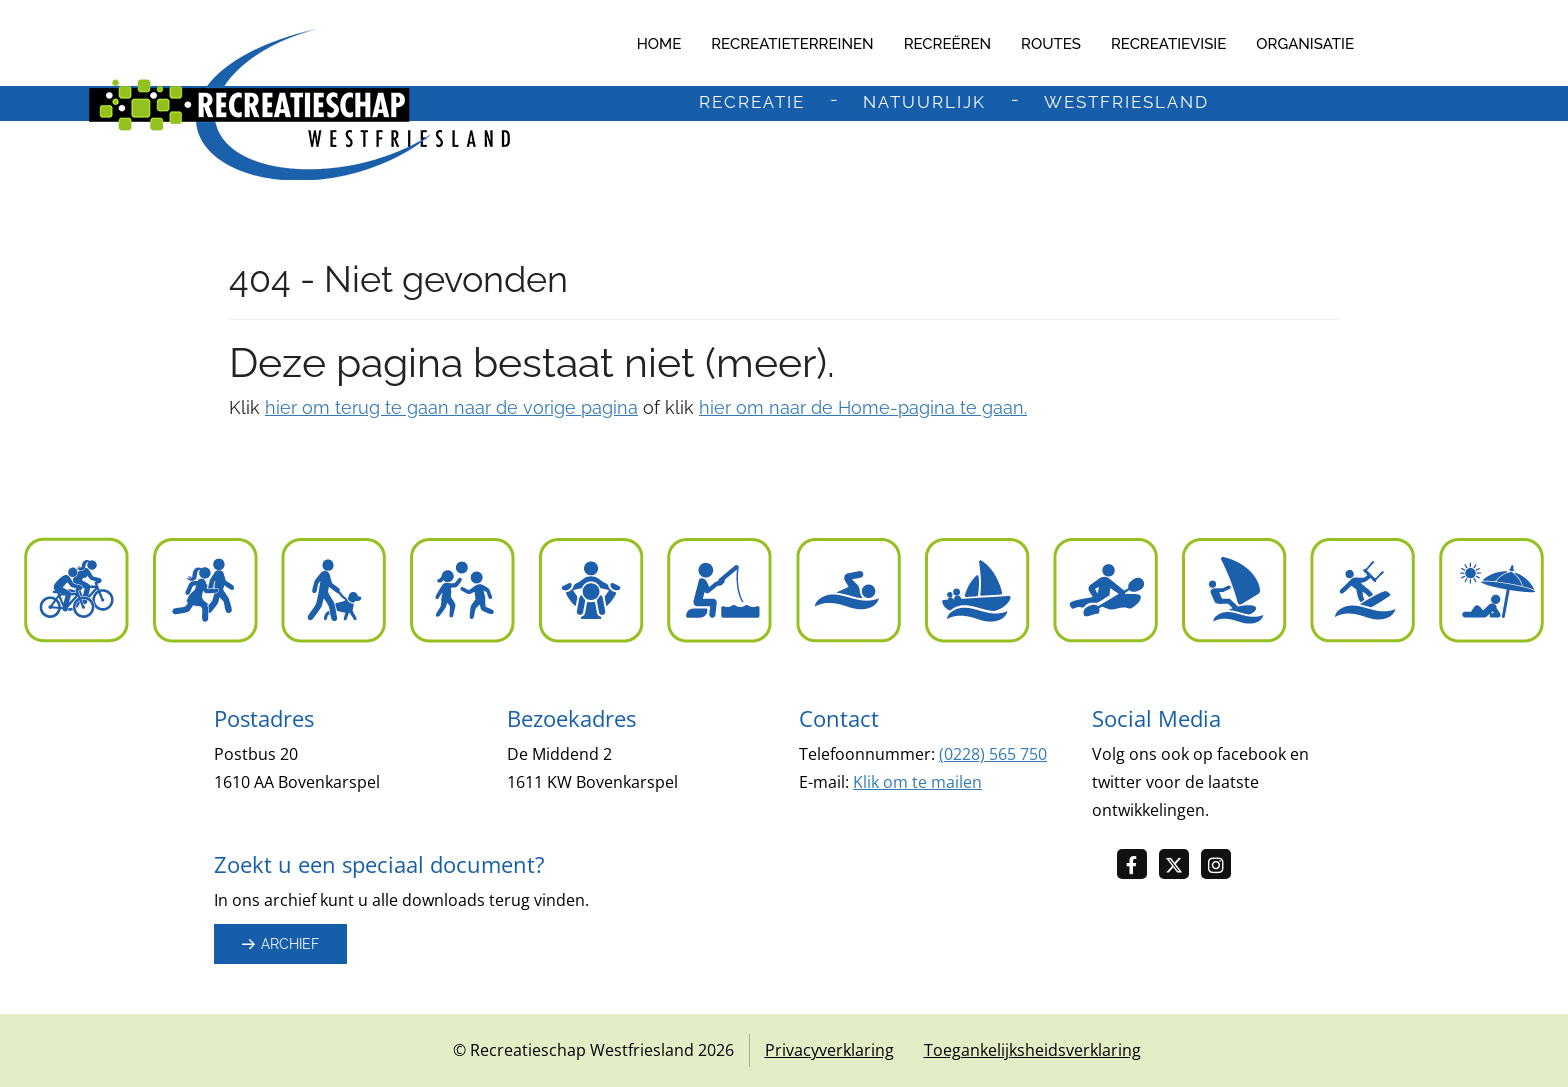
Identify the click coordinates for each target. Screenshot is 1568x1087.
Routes (1051, 44)
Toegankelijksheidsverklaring (1032, 1050)
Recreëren (947, 44)
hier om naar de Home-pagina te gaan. (863, 407)
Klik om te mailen (917, 782)
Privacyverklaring (829, 1050)
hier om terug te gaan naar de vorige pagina (451, 407)
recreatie (752, 102)
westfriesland (1126, 102)
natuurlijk (924, 102)
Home (659, 44)
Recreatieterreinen (792, 44)
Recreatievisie (1168, 44)
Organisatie (1305, 44)
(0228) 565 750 (993, 754)
